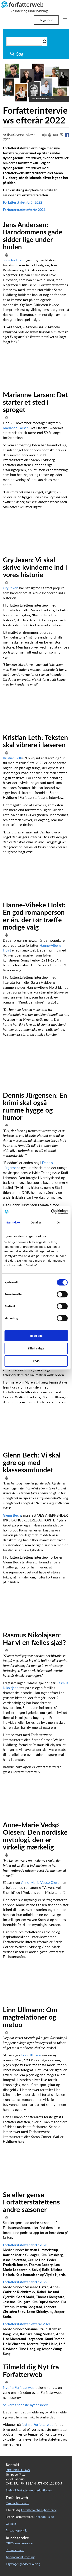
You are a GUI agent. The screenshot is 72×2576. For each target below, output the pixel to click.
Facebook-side (44, 2516)
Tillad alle (35, 1335)
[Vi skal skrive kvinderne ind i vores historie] (5, 583)
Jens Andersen (14, 260)
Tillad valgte (36, 1348)
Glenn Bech (12, 1515)
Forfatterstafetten (17, 2245)
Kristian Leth (12, 758)
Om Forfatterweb (17, 2503)
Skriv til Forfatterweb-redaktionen (29, 2490)
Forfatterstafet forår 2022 (22, 202)
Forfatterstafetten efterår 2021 (26, 2324)
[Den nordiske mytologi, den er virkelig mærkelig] (5, 1855)
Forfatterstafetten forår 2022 (25, 2282)
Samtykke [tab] (13, 1222)
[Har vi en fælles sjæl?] (5, 1651)
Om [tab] (59, 1222)
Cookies (11, 2523)
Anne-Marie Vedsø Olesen (41, 1882)
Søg (16, 54)
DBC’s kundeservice (19, 2543)
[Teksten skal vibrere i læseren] (5, 753)
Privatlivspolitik (16, 2530)
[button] (43, 136)
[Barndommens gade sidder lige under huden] (5, 255)
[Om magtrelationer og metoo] (5, 2033)
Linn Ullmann (31, 2055)
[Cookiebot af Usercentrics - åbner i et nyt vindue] (51, 1211)
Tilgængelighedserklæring (23, 2564)
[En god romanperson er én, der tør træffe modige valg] (5, 935)
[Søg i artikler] (24, 41)
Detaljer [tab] (36, 1222)
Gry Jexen (10, 588)
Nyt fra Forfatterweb (19, 2387)
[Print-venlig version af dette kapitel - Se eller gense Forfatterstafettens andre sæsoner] (5, 2218)
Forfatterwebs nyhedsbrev (38, 2510)
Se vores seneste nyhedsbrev (25, 2405)
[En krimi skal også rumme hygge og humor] (5, 1126)
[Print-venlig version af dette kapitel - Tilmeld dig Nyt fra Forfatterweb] (5, 2382)
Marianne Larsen (16, 428)
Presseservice (15, 2550)
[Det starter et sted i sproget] (5, 418)
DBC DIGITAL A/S (18, 2470)
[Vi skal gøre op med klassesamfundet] (5, 1478)
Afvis (36, 1361)
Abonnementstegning (20, 2557)
